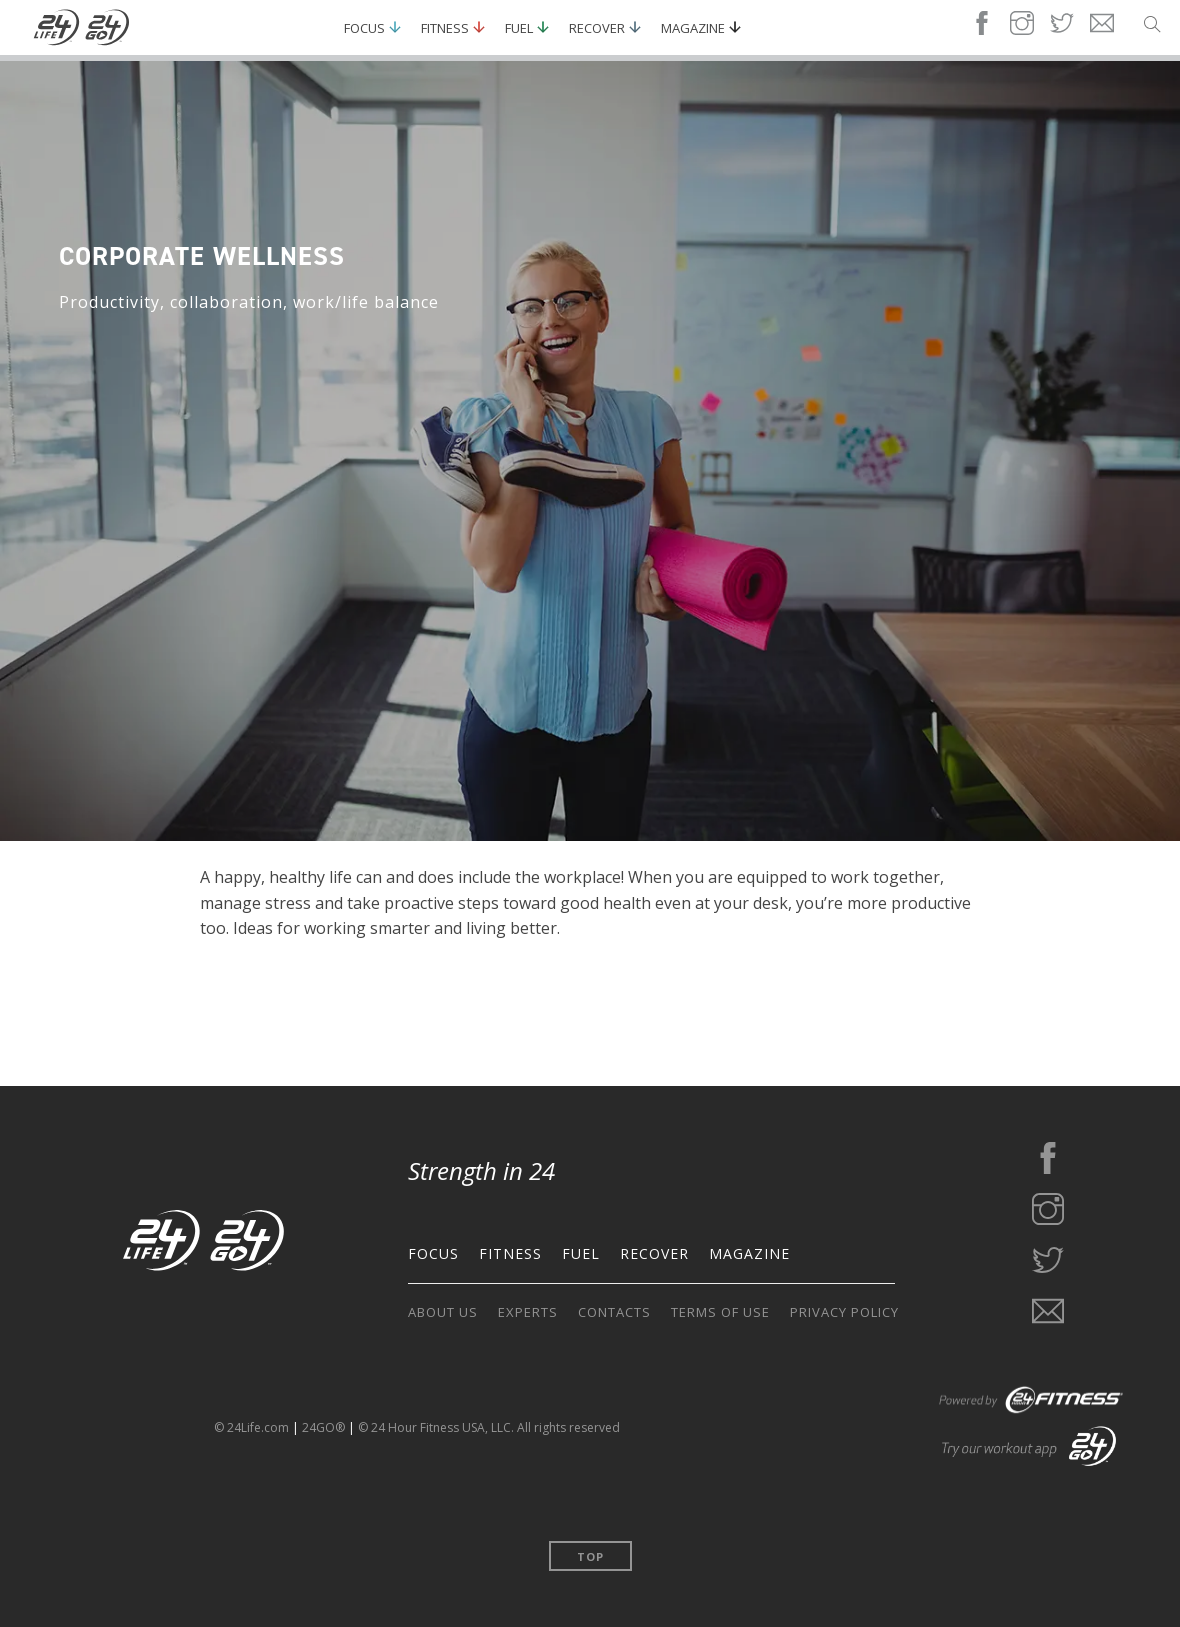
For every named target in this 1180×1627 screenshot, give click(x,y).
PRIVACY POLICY (844, 1312)
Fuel (519, 28)
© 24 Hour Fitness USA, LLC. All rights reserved (489, 1427)
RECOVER (654, 1253)
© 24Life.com (251, 1427)
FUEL (581, 1253)
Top (590, 1556)
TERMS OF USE (720, 1312)
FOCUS (433, 1253)
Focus (364, 28)
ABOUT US (443, 1312)
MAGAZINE (749, 1253)
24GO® (323, 1427)
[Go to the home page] (204, 1244)
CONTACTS (614, 1312)
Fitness (445, 28)
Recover (597, 28)
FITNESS (510, 1253)
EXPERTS (528, 1312)
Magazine (693, 28)
